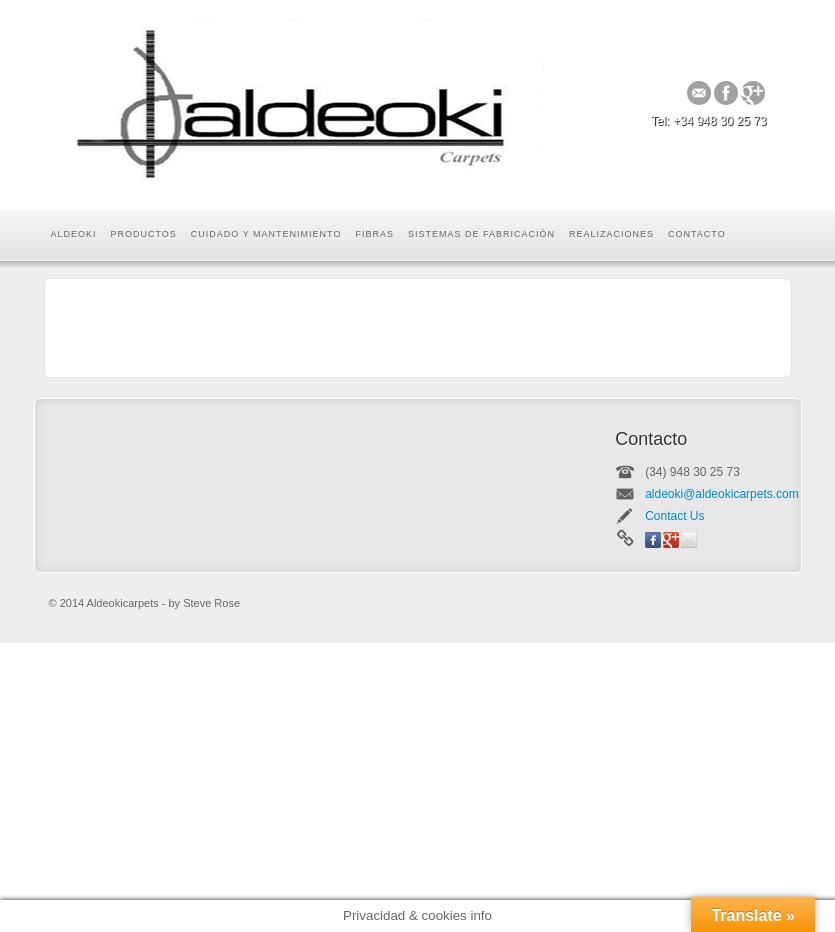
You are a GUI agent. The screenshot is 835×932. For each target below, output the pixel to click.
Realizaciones (611, 234)
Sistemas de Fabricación (481, 234)
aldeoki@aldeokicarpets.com (722, 494)
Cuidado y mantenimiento (266, 234)
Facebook (726, 93)
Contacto (697, 234)
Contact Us (674, 516)
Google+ (753, 93)
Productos (144, 234)
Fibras (374, 234)
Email (699, 93)
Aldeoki (74, 234)
